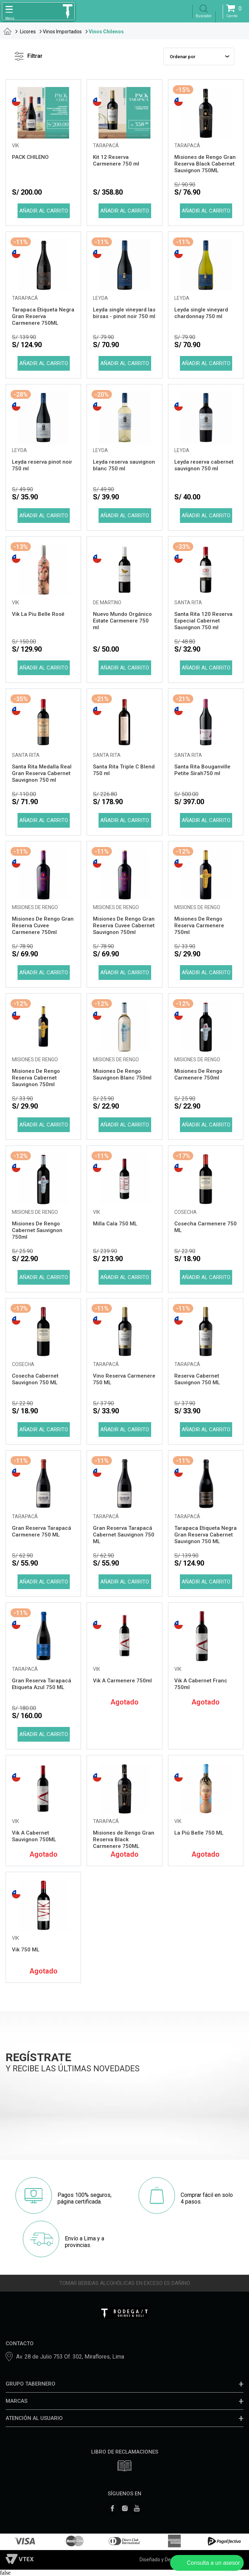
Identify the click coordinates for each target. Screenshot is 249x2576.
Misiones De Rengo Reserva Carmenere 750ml (199, 925)
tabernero (8, 31)
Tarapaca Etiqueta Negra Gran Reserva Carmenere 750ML (43, 316)
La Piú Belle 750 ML (198, 1833)
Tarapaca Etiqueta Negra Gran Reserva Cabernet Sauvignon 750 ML (205, 1535)
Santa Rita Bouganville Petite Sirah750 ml (202, 770)
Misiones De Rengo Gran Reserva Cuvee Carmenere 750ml (43, 925)
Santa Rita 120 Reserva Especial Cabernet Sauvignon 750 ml (203, 621)
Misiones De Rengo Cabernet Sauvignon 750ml (37, 1230)
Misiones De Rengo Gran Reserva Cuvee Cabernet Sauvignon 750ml (124, 925)
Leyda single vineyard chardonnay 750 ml (201, 313)
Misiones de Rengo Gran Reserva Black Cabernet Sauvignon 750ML (205, 164)
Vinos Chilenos (106, 31)
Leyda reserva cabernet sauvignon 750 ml (204, 465)
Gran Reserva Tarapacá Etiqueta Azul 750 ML (41, 1683)
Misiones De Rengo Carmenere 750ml (198, 1074)
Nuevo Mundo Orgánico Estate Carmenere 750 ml (122, 621)
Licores (28, 31)
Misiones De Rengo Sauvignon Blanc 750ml (122, 1074)
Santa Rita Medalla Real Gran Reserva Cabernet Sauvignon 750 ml (42, 773)
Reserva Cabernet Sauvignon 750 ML (197, 1379)
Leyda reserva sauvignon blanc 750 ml (124, 465)
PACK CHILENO (30, 157)
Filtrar (28, 56)
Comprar (43, 210)
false (5, 2573)
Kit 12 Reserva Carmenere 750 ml (116, 160)
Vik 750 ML (25, 1949)
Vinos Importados (62, 31)
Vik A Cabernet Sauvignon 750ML (34, 1836)
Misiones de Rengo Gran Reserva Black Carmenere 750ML (123, 1839)
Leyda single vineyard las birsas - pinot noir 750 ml (124, 313)
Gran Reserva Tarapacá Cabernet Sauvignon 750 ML (123, 1535)
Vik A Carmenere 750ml (122, 1680)
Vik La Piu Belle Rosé (38, 614)
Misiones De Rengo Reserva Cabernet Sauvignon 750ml (36, 1078)
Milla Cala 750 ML (115, 1223)
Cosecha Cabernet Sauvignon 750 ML (35, 1379)
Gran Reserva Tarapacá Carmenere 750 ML (41, 1531)
